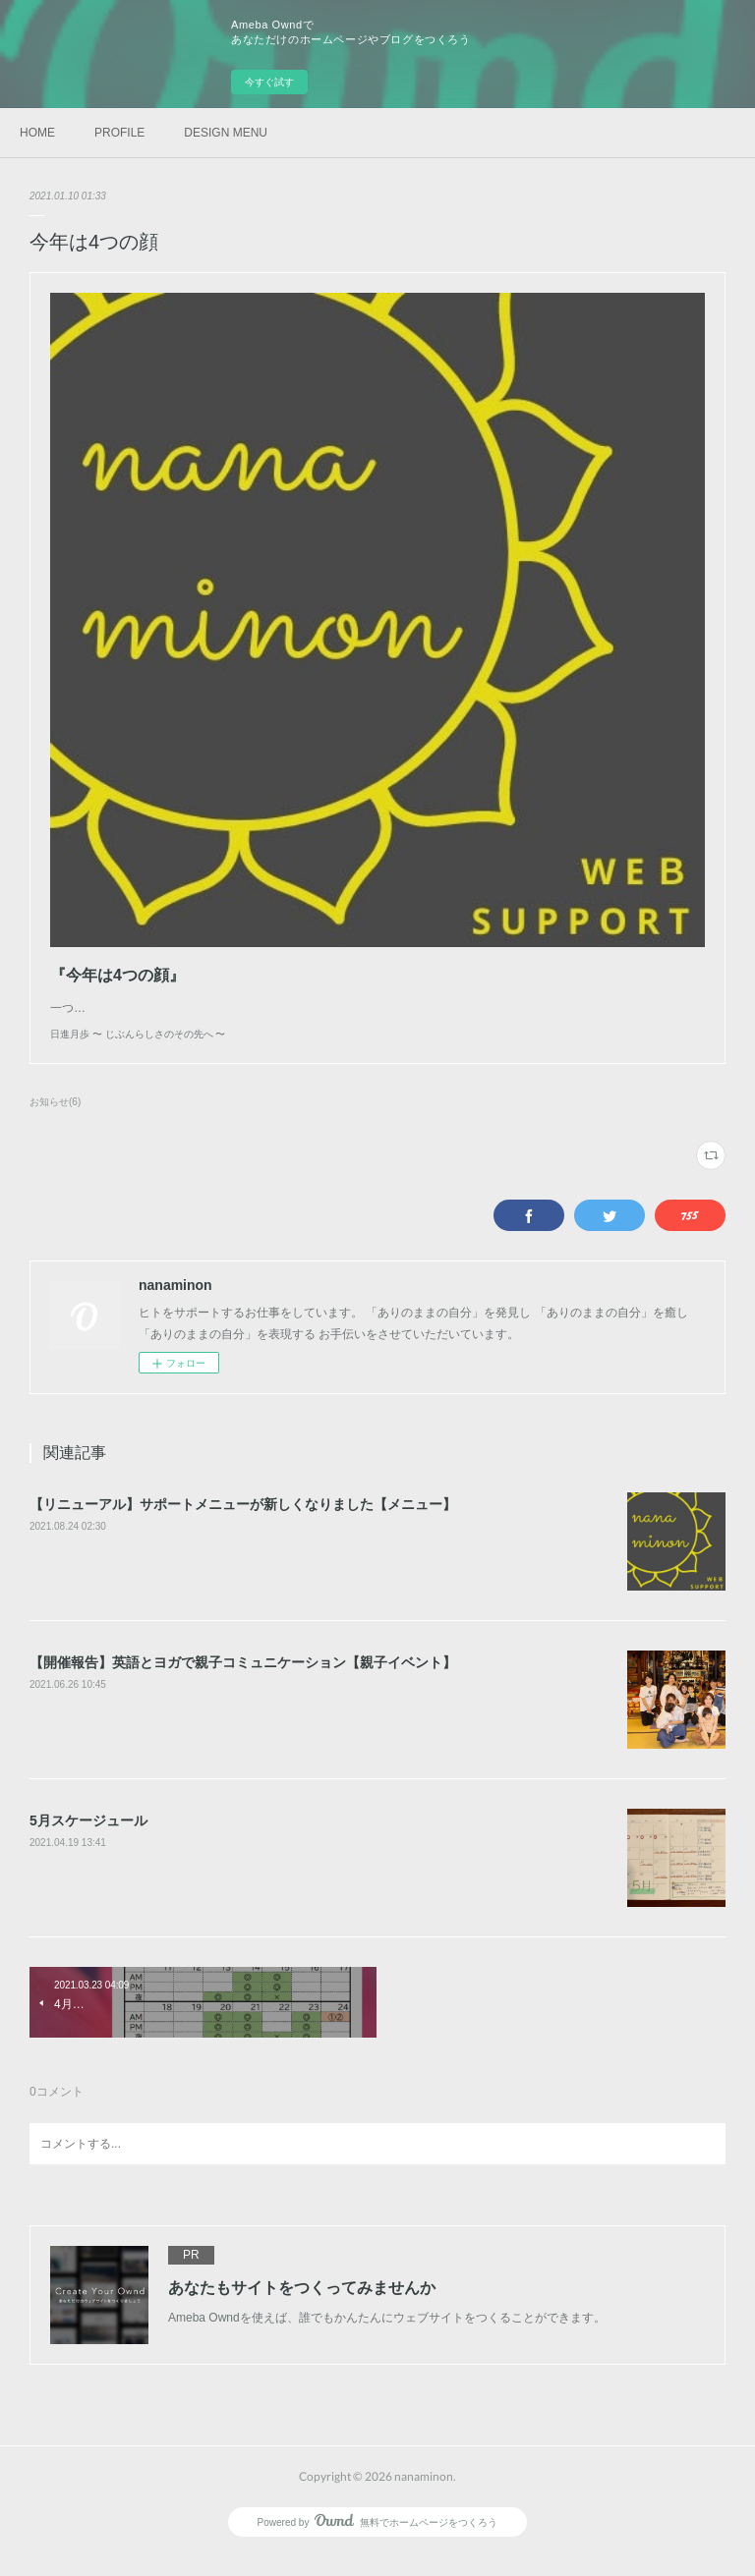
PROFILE (119, 133)
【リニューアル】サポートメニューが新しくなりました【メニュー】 (242, 1524)
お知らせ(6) (55, 1121)
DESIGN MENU (225, 133)
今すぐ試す (269, 82)
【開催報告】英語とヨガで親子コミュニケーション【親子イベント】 (242, 1682)
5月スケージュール (88, 1840)
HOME (37, 133)
